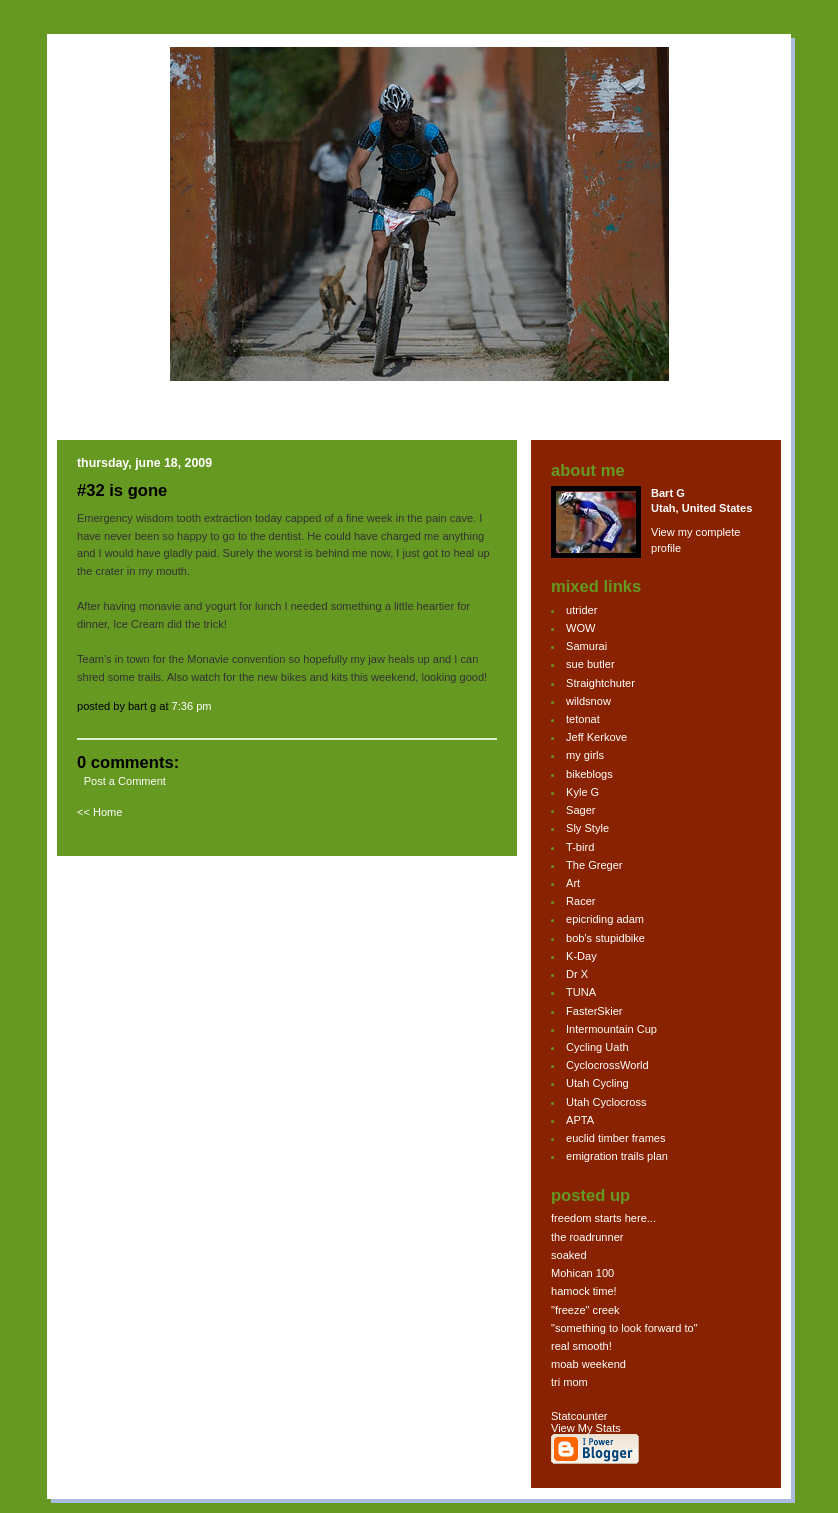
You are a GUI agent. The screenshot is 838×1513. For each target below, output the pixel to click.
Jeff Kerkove (596, 737)
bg (94, 234)
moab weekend (588, 1364)
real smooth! (581, 1346)
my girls (585, 755)
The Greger (594, 865)
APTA (580, 1120)
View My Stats (586, 1428)
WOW (580, 628)
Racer (580, 901)
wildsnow (588, 701)
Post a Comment (125, 781)
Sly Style (587, 828)
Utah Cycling (597, 1083)
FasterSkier (594, 1011)
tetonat (583, 719)
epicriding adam (605, 919)
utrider (581, 610)
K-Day (581, 956)
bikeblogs (589, 774)
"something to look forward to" (624, 1328)
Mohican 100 (582, 1273)
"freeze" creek (585, 1310)
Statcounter (579, 1416)
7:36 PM (192, 706)
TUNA (581, 992)
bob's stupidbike (605, 938)
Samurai (586, 646)
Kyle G (582, 792)
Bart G (668, 493)
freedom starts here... (603, 1218)
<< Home (99, 812)
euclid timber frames (615, 1138)
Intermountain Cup (611, 1029)
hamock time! (584, 1291)
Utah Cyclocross (606, 1102)
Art (573, 883)
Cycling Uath (597, 1047)
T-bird (580, 847)
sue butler (590, 664)
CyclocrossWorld (607, 1065)
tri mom (569, 1382)
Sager (580, 810)
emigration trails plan (617, 1156)
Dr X (577, 974)
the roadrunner (587, 1237)
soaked (569, 1255)
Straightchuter (600, 683)
